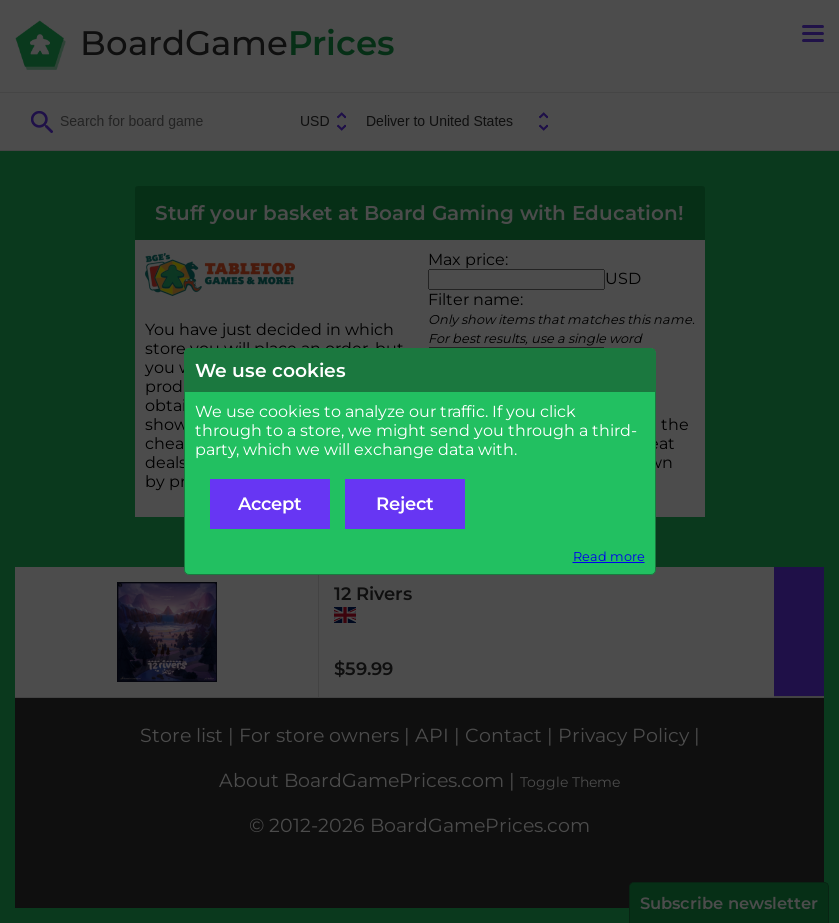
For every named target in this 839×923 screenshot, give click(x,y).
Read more (609, 556)
